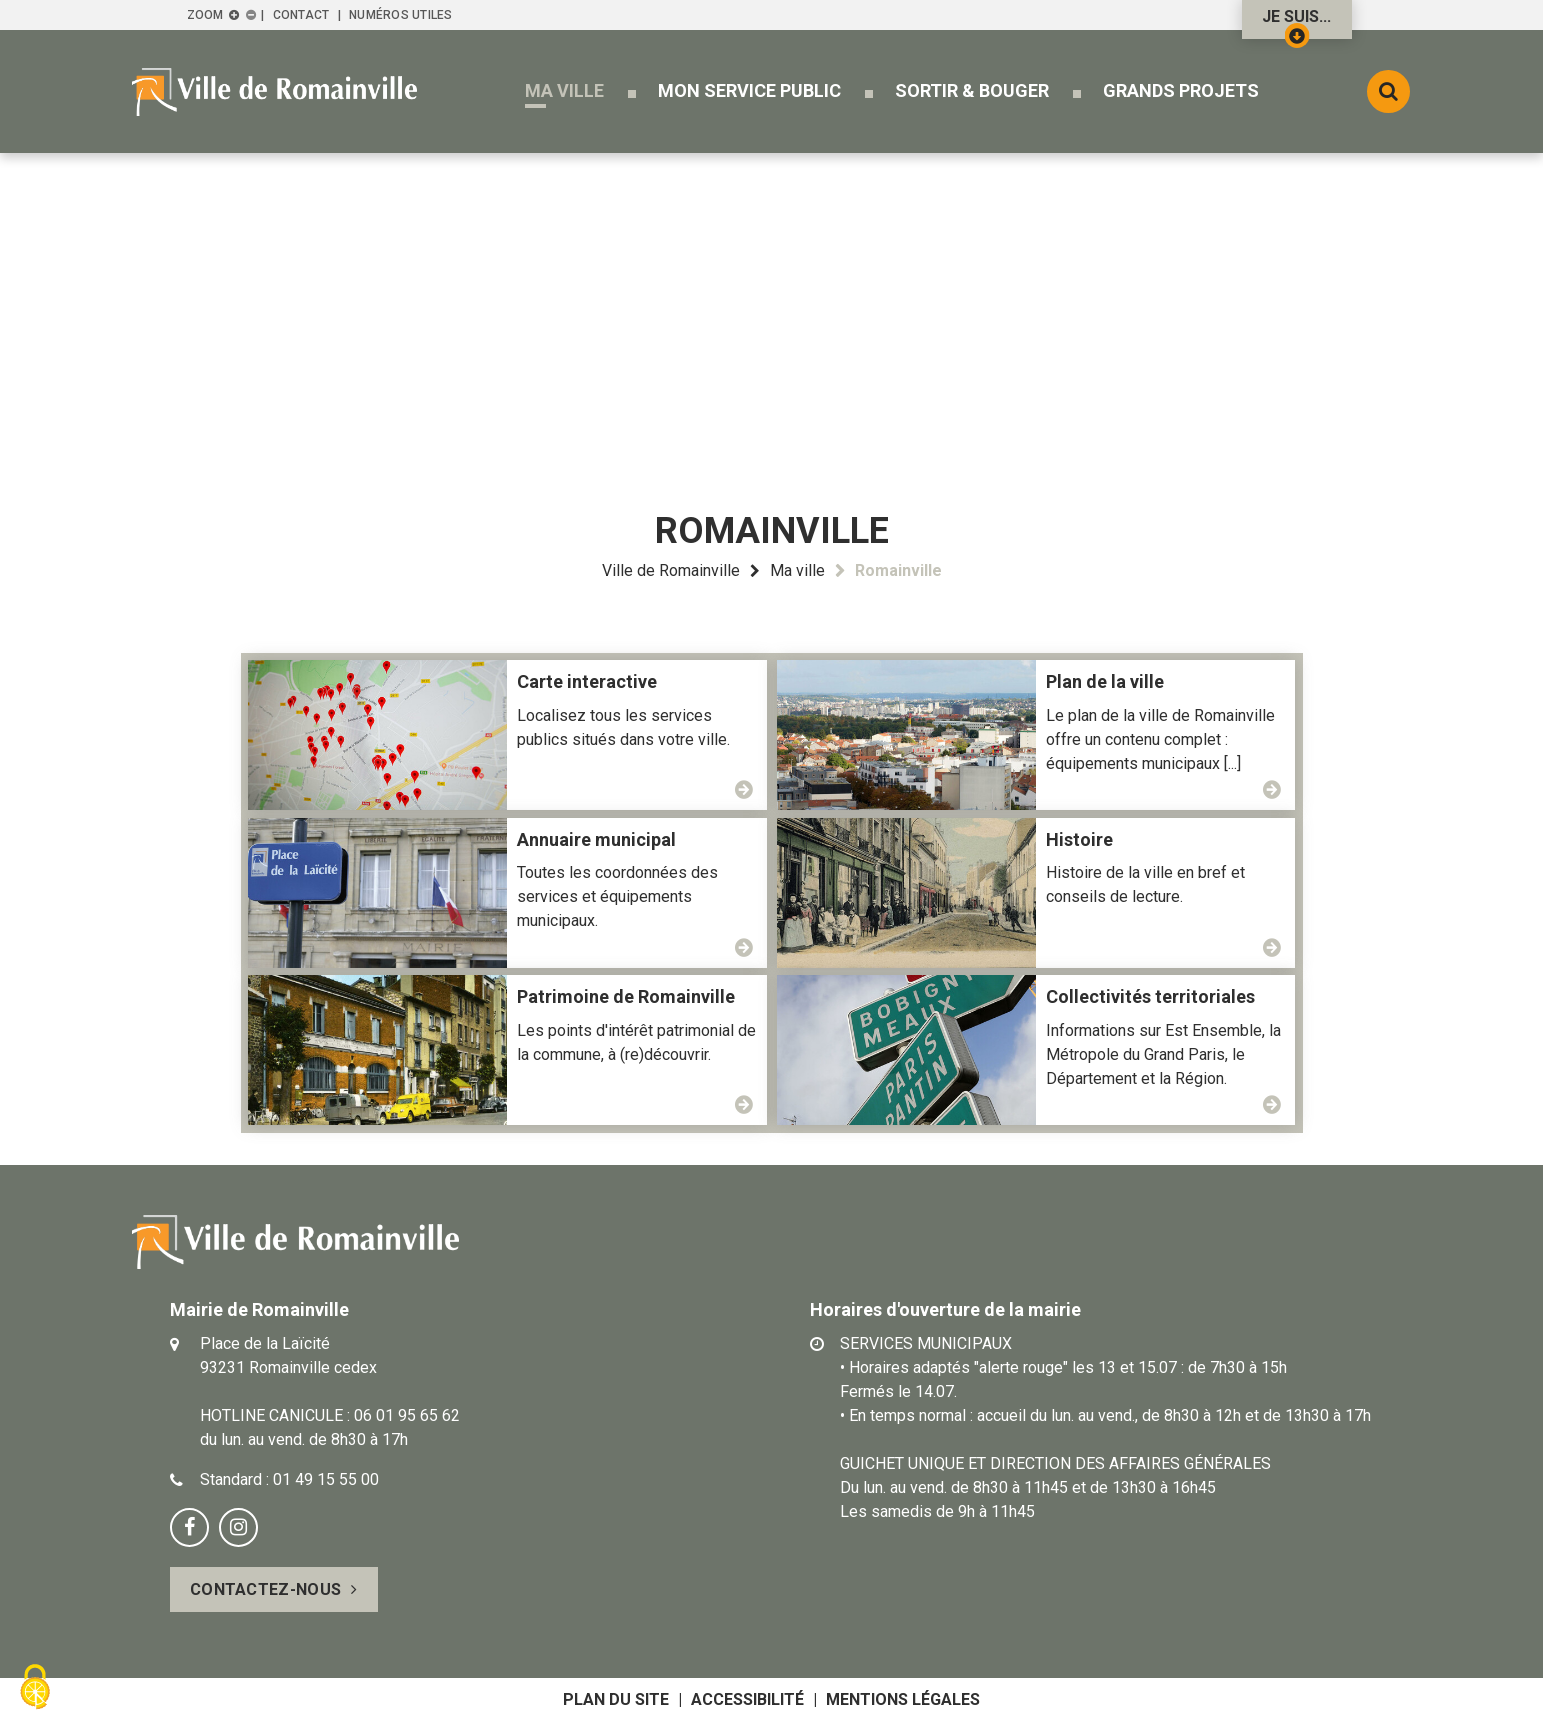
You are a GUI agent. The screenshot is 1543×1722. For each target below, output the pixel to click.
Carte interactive (587, 681)
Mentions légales (903, 1699)
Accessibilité (747, 1699)
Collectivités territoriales (1150, 996)
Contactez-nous (265, 1589)
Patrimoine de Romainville (626, 996)
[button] (564, 90)
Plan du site (616, 1699)
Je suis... (1296, 23)
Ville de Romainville (671, 570)
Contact (301, 15)
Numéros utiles (400, 15)
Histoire (1079, 839)
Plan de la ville (1105, 681)
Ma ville (797, 570)
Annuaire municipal (596, 839)
